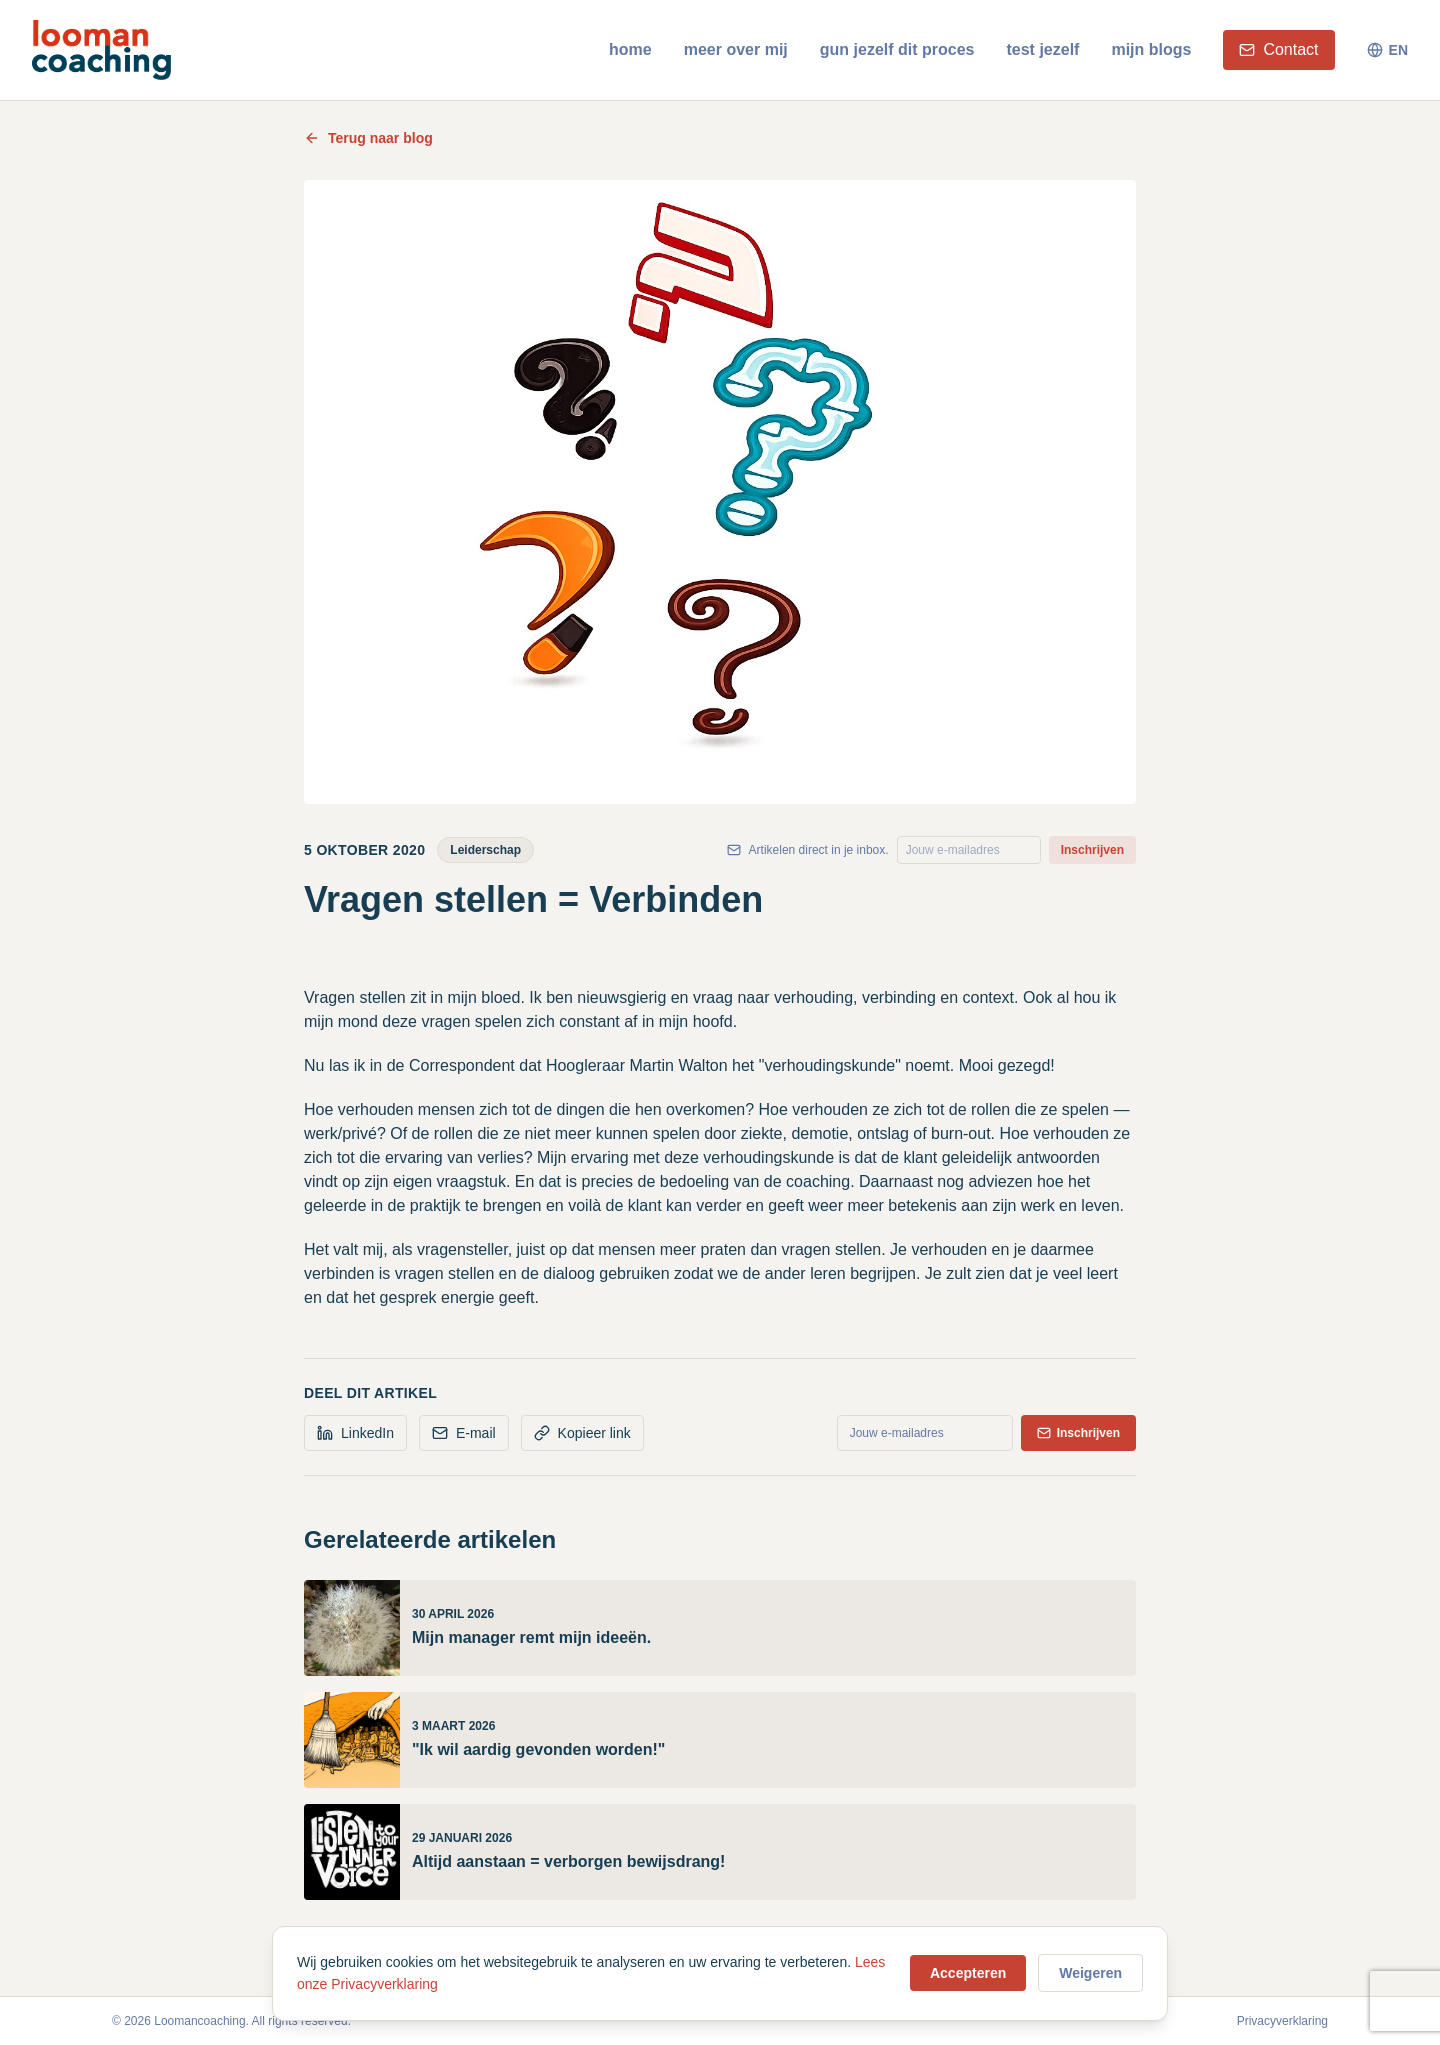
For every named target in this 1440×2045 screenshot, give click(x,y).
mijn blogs (1151, 49)
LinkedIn (355, 1433)
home (630, 49)
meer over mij (736, 49)
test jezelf (1042, 49)
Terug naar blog (368, 138)
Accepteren (968, 1973)
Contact (1278, 49)
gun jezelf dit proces (897, 49)
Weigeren (1090, 1973)
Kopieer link (582, 1433)
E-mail (464, 1433)
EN (1387, 50)
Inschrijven (1092, 850)
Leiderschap (485, 850)
